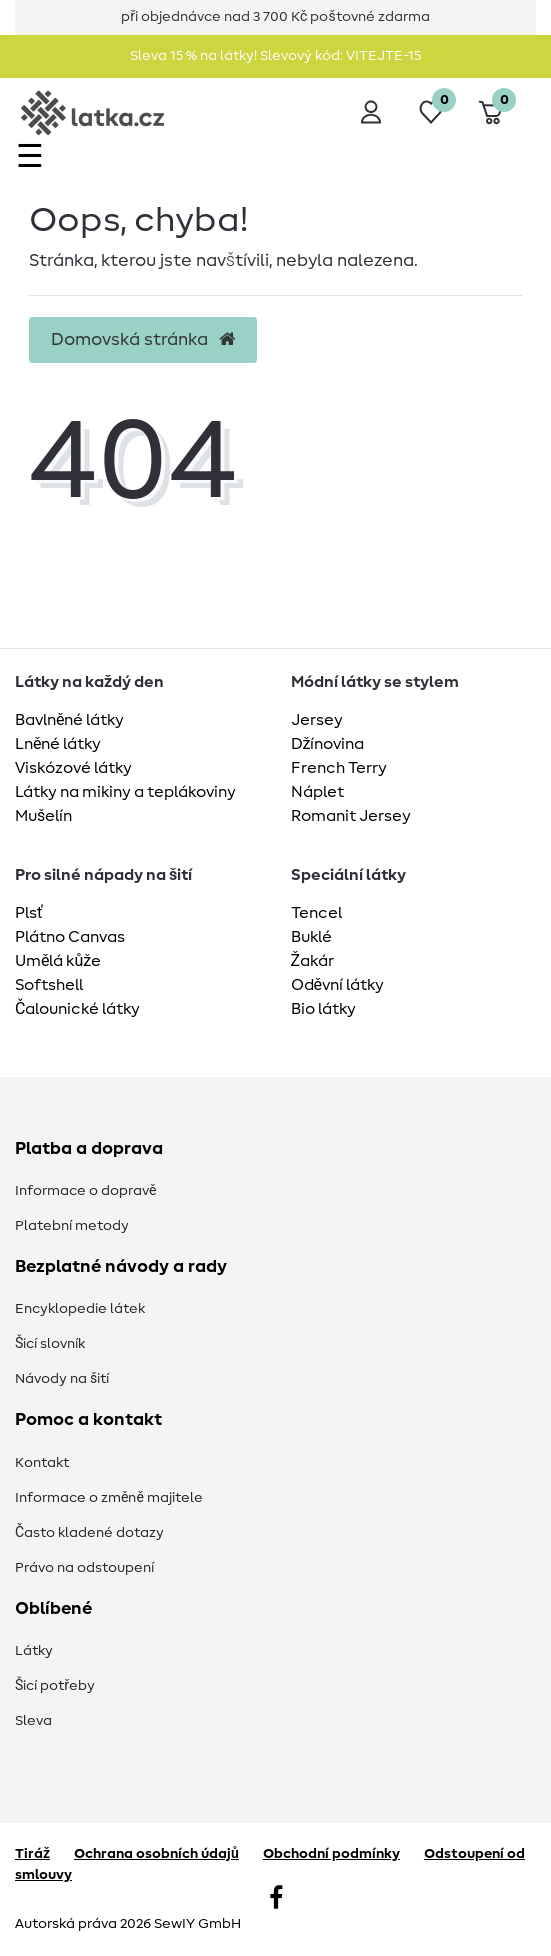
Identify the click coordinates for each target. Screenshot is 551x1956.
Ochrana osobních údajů (156, 1854)
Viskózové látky (73, 768)
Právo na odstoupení (84, 1568)
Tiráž (32, 1854)
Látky (34, 1651)
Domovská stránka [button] (143, 340)
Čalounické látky (77, 1009)
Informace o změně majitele (109, 1498)
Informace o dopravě (85, 1191)
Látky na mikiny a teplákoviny (125, 792)
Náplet (317, 792)
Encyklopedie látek (80, 1309)
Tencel (316, 913)
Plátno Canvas (70, 937)
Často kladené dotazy (89, 1533)
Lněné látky (58, 744)
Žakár (313, 961)
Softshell (49, 985)
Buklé (311, 937)
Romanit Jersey (351, 816)
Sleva (33, 1721)
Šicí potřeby (55, 1686)
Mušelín (43, 816)
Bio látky (323, 1009)
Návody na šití (62, 1379)
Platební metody (72, 1226)
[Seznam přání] (431, 112)
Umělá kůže (58, 961)
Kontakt (42, 1463)
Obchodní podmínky (331, 1854)
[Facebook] (276, 1900)
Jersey (317, 720)
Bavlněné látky (69, 720)
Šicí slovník (50, 1344)
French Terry (339, 768)
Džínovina (328, 744)
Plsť (29, 913)
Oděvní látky (337, 985)
